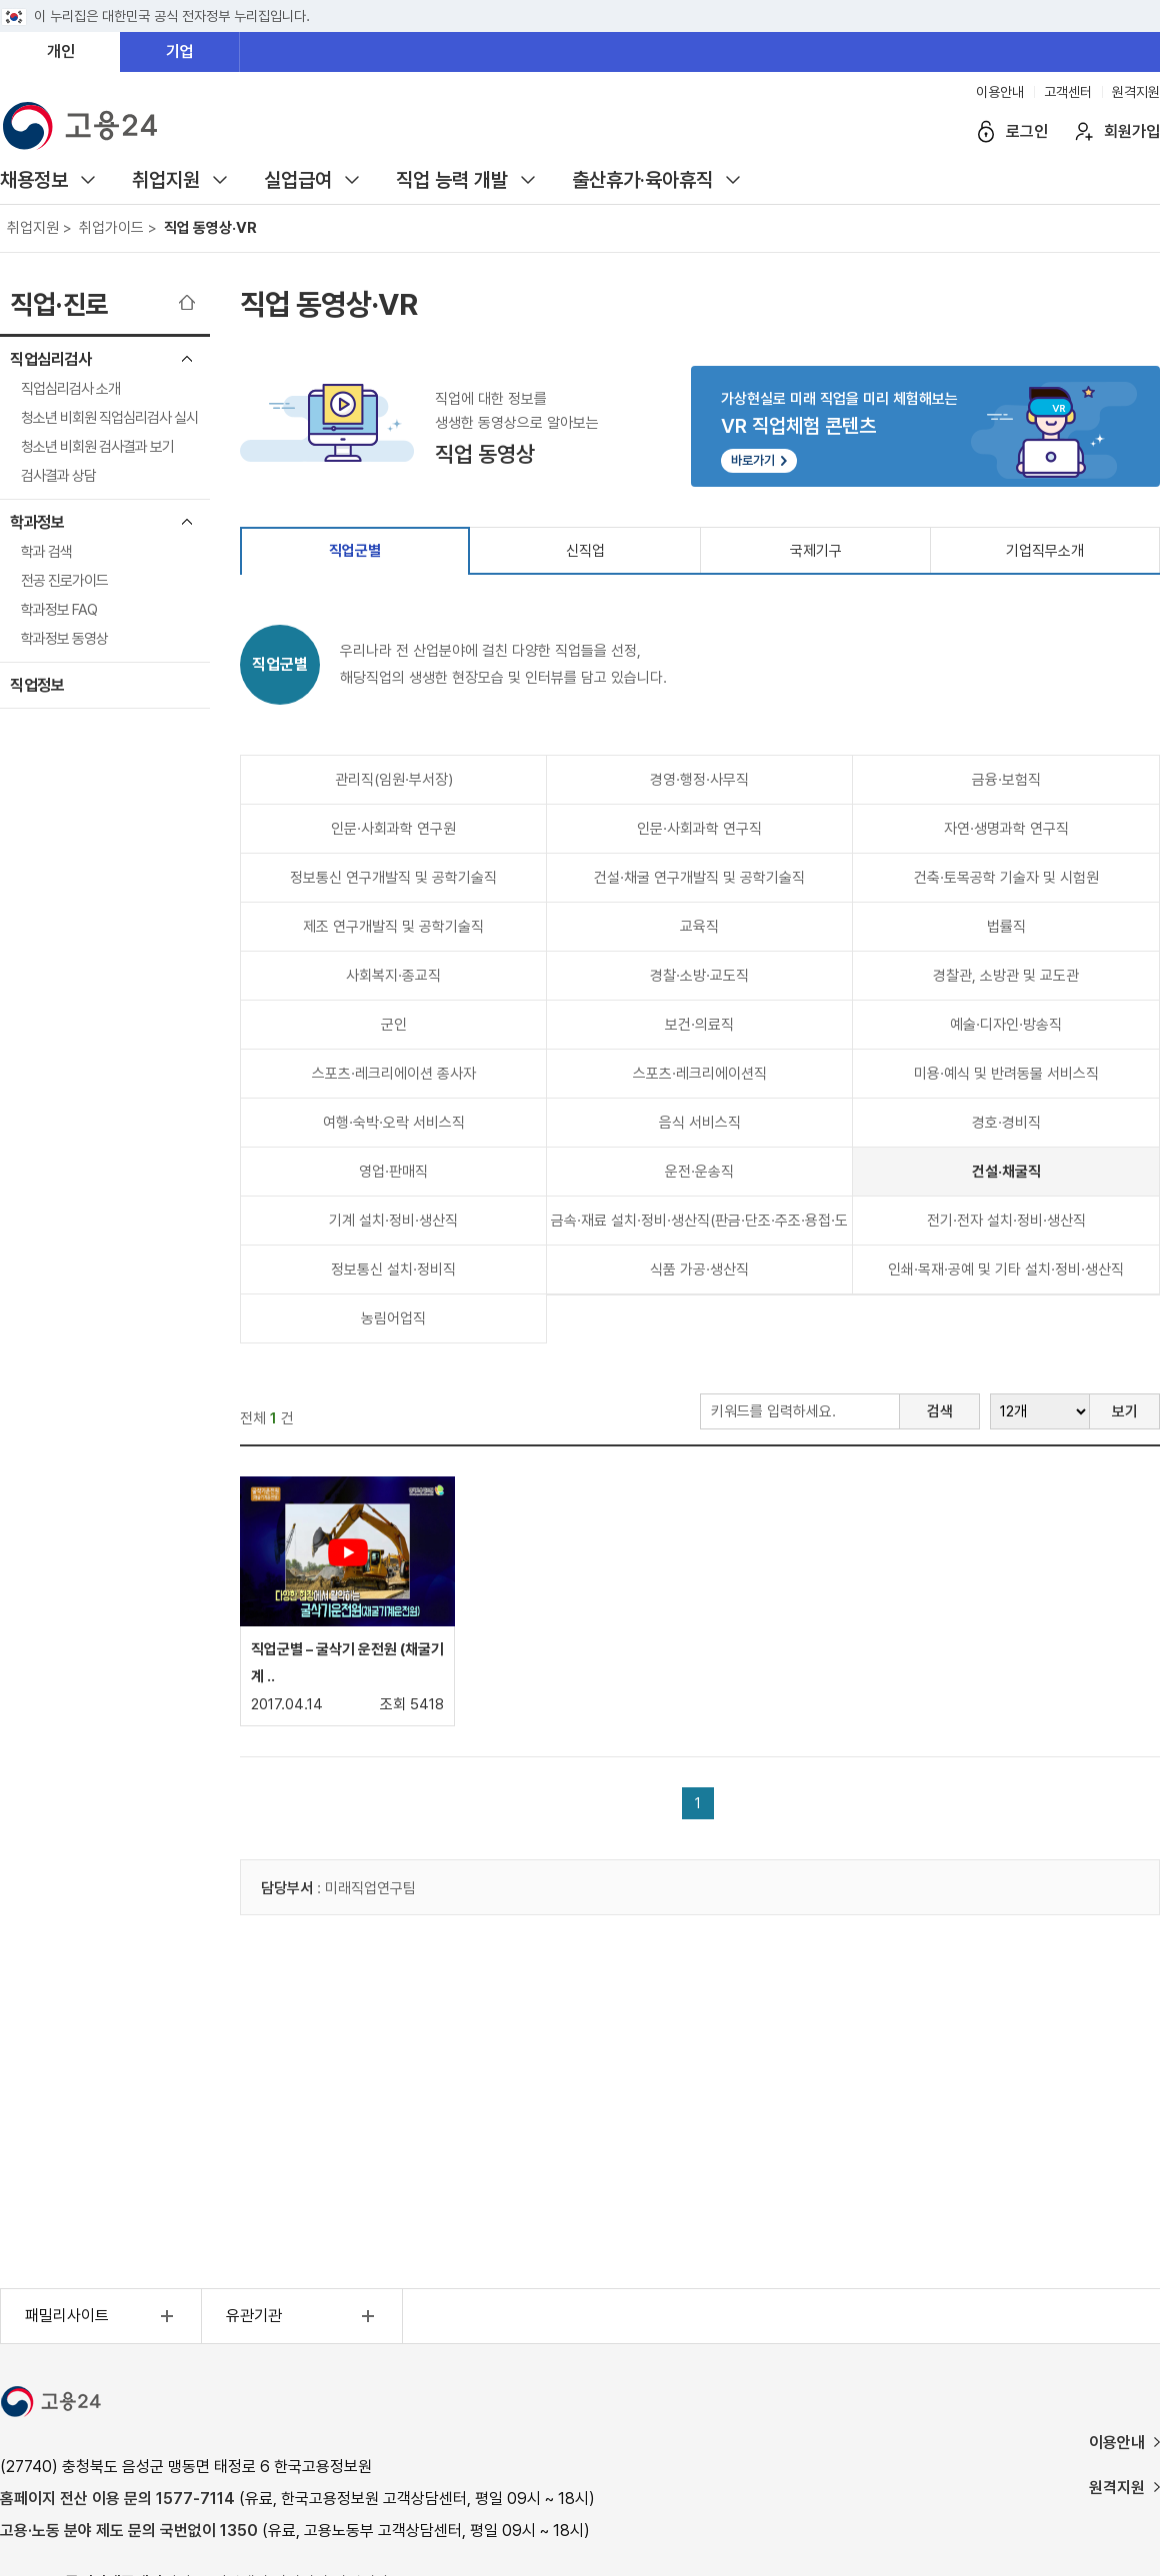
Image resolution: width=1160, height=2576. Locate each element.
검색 (940, 1411)
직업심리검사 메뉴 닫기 (187, 359)
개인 (61, 51)
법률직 (1006, 927)
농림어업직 (393, 1318)
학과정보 (37, 522)
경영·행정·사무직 (699, 780)
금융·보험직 (1006, 780)
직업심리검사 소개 (70, 389)
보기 (1125, 1411)
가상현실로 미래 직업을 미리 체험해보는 (925, 431)
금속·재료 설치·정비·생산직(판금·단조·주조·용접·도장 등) (699, 1228)
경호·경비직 (1006, 1123)
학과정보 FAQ (59, 610)
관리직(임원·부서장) (394, 780)
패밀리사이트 (102, 2316)
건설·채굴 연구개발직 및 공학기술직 (699, 878)
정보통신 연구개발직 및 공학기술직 (393, 878)
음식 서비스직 (700, 1123)
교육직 (699, 927)
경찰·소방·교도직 (699, 976)
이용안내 (1000, 92)
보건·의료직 (699, 1025)
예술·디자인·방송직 (1006, 1025)
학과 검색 (46, 552)
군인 (394, 1025)
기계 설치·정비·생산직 (393, 1221)
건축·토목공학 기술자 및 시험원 (1006, 878)
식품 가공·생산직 (699, 1270)
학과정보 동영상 (64, 639)
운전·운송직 (699, 1172)
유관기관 (303, 2316)
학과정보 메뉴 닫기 (187, 522)
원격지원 (1136, 92)
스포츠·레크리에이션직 (700, 1074)
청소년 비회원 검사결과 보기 (97, 447)
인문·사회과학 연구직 (699, 829)
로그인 (1027, 131)
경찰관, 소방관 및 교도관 (1006, 976)
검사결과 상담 (58, 476)
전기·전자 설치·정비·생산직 (1006, 1221)
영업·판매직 (393, 1172)
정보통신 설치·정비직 (393, 1270)
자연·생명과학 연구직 (1006, 829)
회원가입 (1132, 131)
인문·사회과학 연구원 (393, 829)
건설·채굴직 (1006, 1172)
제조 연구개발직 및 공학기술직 (393, 927)
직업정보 (37, 685)
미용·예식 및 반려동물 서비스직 (1006, 1074)
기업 (180, 51)
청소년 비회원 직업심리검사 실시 (109, 418)
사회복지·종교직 (393, 976)
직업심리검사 (50, 359)
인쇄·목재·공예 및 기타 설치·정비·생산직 (1006, 1270)
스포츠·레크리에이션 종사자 (394, 1074)
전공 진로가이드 (64, 581)
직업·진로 (59, 304)
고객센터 (1068, 92)
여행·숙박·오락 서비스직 (394, 1123)
